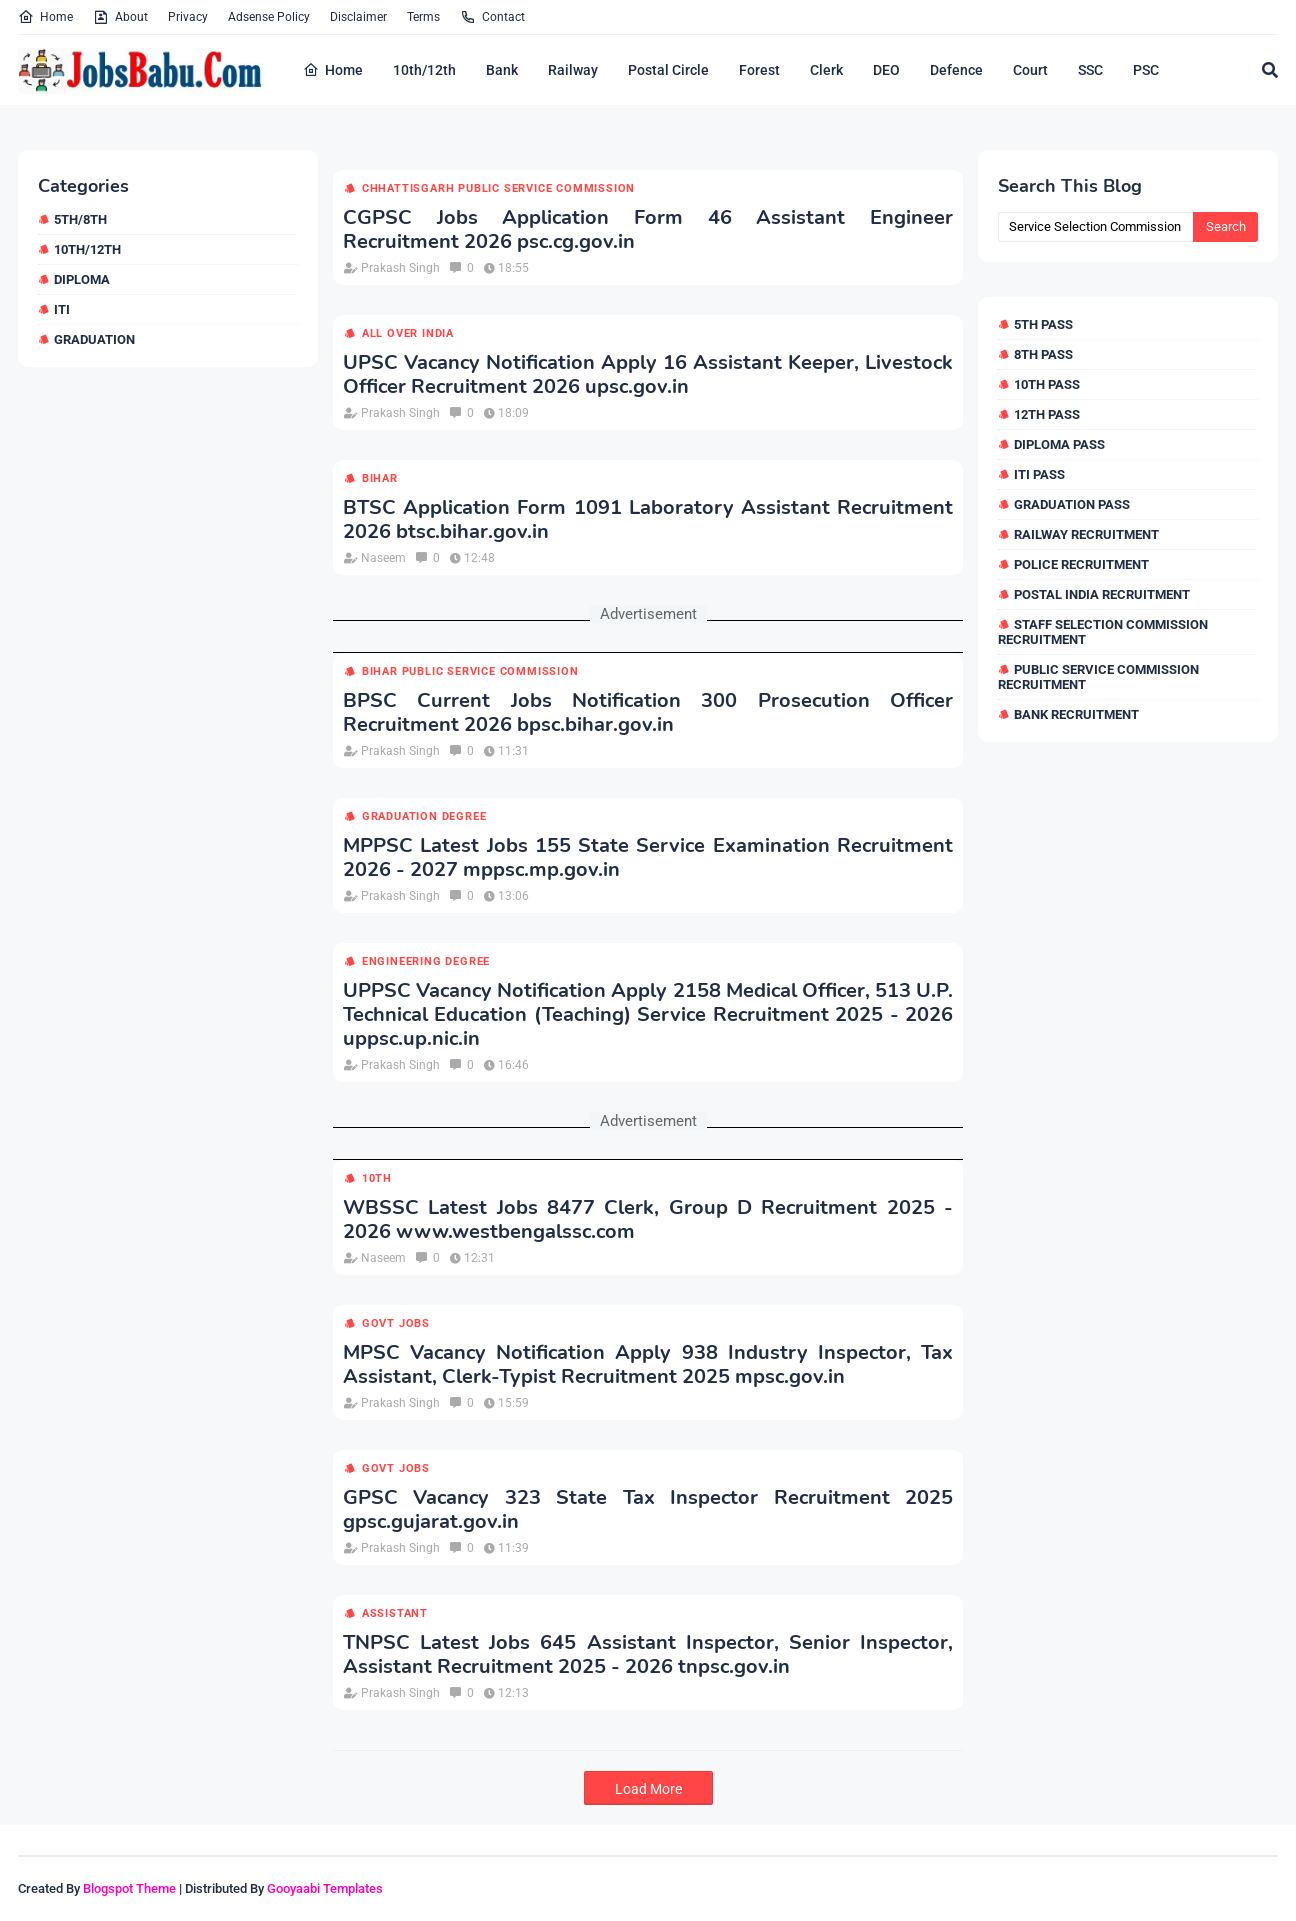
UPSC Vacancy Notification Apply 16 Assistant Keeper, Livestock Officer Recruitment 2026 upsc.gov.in (648, 375)
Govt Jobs (396, 1323)
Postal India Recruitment (1102, 594)
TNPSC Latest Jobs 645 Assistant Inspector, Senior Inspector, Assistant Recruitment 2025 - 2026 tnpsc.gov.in (648, 1655)
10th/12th (87, 249)
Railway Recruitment (1086, 534)
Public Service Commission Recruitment (1098, 677)
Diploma (82, 279)
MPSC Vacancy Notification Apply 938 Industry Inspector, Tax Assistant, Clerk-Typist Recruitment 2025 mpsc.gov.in (648, 1365)
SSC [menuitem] (1090, 70)
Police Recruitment (1081, 564)
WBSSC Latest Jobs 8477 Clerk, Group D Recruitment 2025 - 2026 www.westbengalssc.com (648, 1220)
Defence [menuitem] (956, 70)
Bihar (380, 478)
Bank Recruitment (1076, 714)
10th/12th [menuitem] (424, 70)
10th (377, 1178)
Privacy (188, 17)
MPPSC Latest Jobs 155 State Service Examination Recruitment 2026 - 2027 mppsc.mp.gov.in (648, 858)
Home (45, 17)
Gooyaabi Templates (325, 1888)
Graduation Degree (424, 816)
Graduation (94, 339)
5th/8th (80, 219)
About (120, 17)
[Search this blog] (1095, 227)
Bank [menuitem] (502, 70)
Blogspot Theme (129, 1888)
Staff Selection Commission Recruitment (1103, 632)
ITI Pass (1039, 474)
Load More (648, 1789)
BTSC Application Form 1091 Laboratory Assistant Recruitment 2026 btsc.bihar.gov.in (648, 520)
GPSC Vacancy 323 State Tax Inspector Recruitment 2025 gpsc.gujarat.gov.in (648, 1510)
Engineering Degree (426, 961)
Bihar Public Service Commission (470, 671)
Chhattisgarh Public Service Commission (498, 188)
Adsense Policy (269, 17)
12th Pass (1047, 414)
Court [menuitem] (1030, 70)
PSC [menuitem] (1146, 70)
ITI (62, 309)
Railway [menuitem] (573, 70)
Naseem (383, 558)
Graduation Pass (1072, 504)
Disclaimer (358, 17)
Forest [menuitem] (759, 70)
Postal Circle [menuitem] (668, 70)
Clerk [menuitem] (826, 70)
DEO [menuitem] (886, 70)
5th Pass (1043, 324)
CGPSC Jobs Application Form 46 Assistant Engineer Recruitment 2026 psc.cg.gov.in (648, 230)
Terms (423, 17)
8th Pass (1043, 354)
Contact (492, 17)
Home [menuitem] (333, 70)
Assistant (395, 1613)
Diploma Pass (1059, 444)
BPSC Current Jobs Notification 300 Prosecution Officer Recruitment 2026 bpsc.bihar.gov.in (648, 713)
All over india (408, 333)
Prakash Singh (400, 268)
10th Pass (1047, 384)
